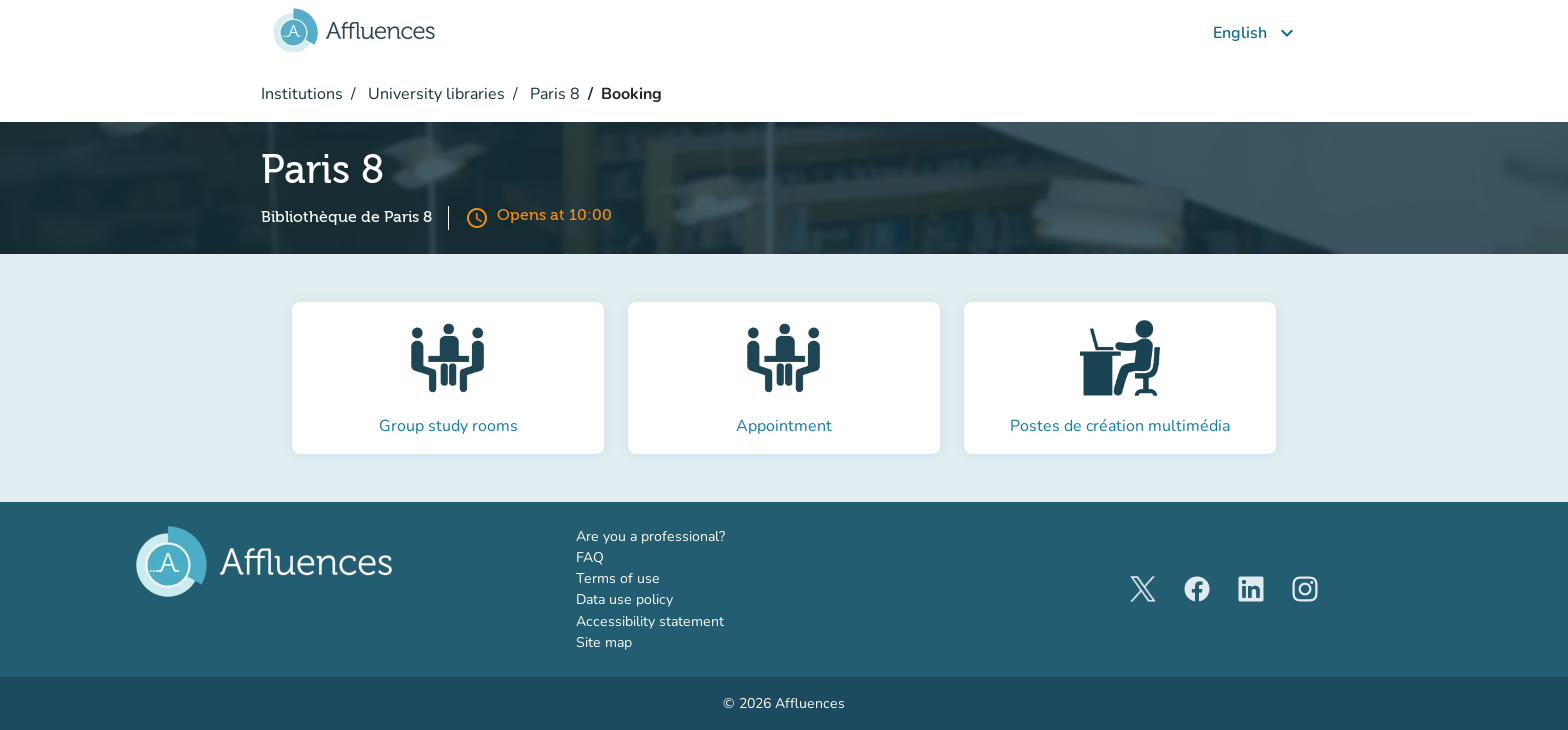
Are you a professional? (680, 536)
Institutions (302, 94)
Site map (604, 642)
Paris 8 (553, 94)
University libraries (434, 94)
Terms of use (618, 578)
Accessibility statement (650, 621)
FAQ (590, 557)
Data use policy (624, 599)
